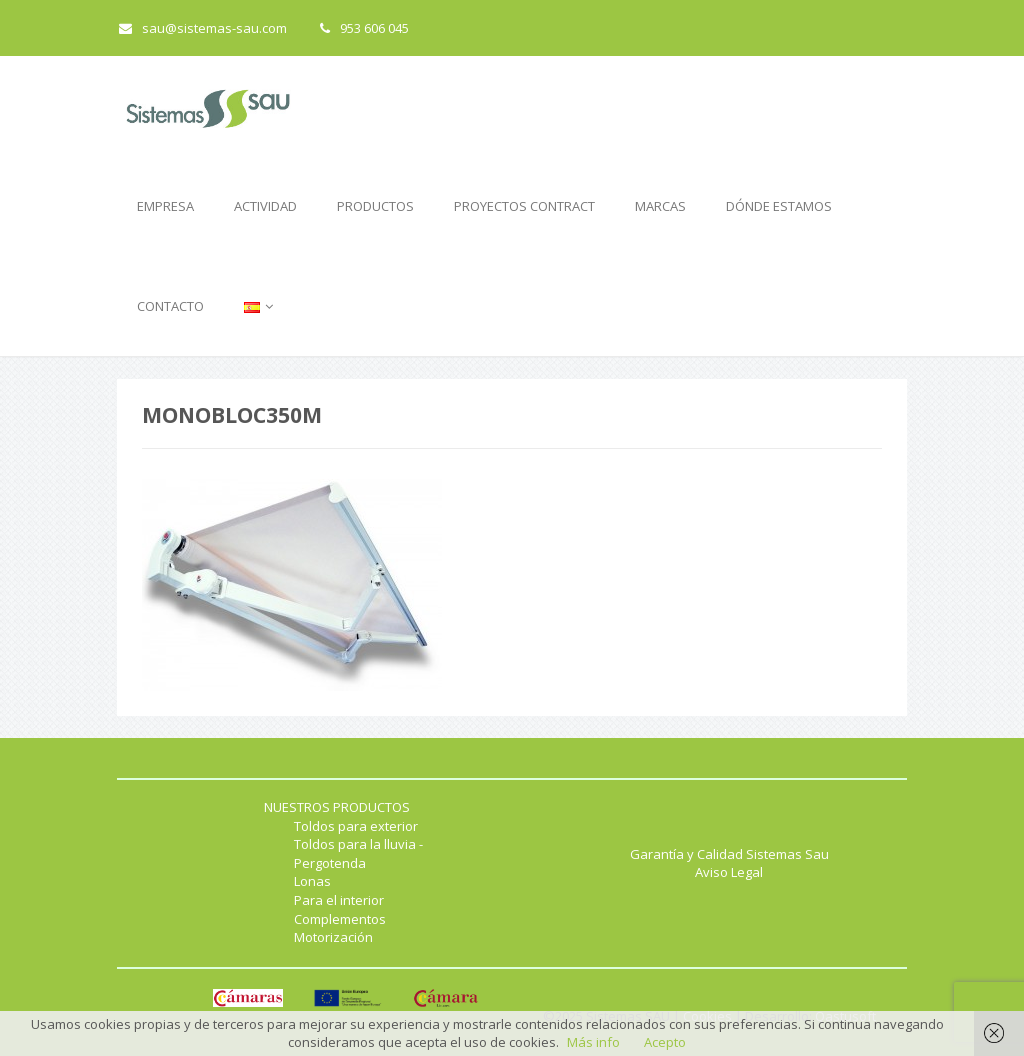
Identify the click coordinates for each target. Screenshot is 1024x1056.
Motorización (333, 937)
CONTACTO (170, 306)
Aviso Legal (729, 872)
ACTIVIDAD (265, 206)
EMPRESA (165, 206)
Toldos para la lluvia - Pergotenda (358, 853)
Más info (593, 1042)
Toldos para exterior (356, 826)
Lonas (312, 881)
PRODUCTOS (375, 206)
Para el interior (339, 900)
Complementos (340, 919)
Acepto (665, 1042)
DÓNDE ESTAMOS (779, 206)
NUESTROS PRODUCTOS (337, 807)
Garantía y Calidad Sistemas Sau (729, 854)
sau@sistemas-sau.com (203, 28)
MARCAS (660, 206)
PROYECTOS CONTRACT (524, 206)
